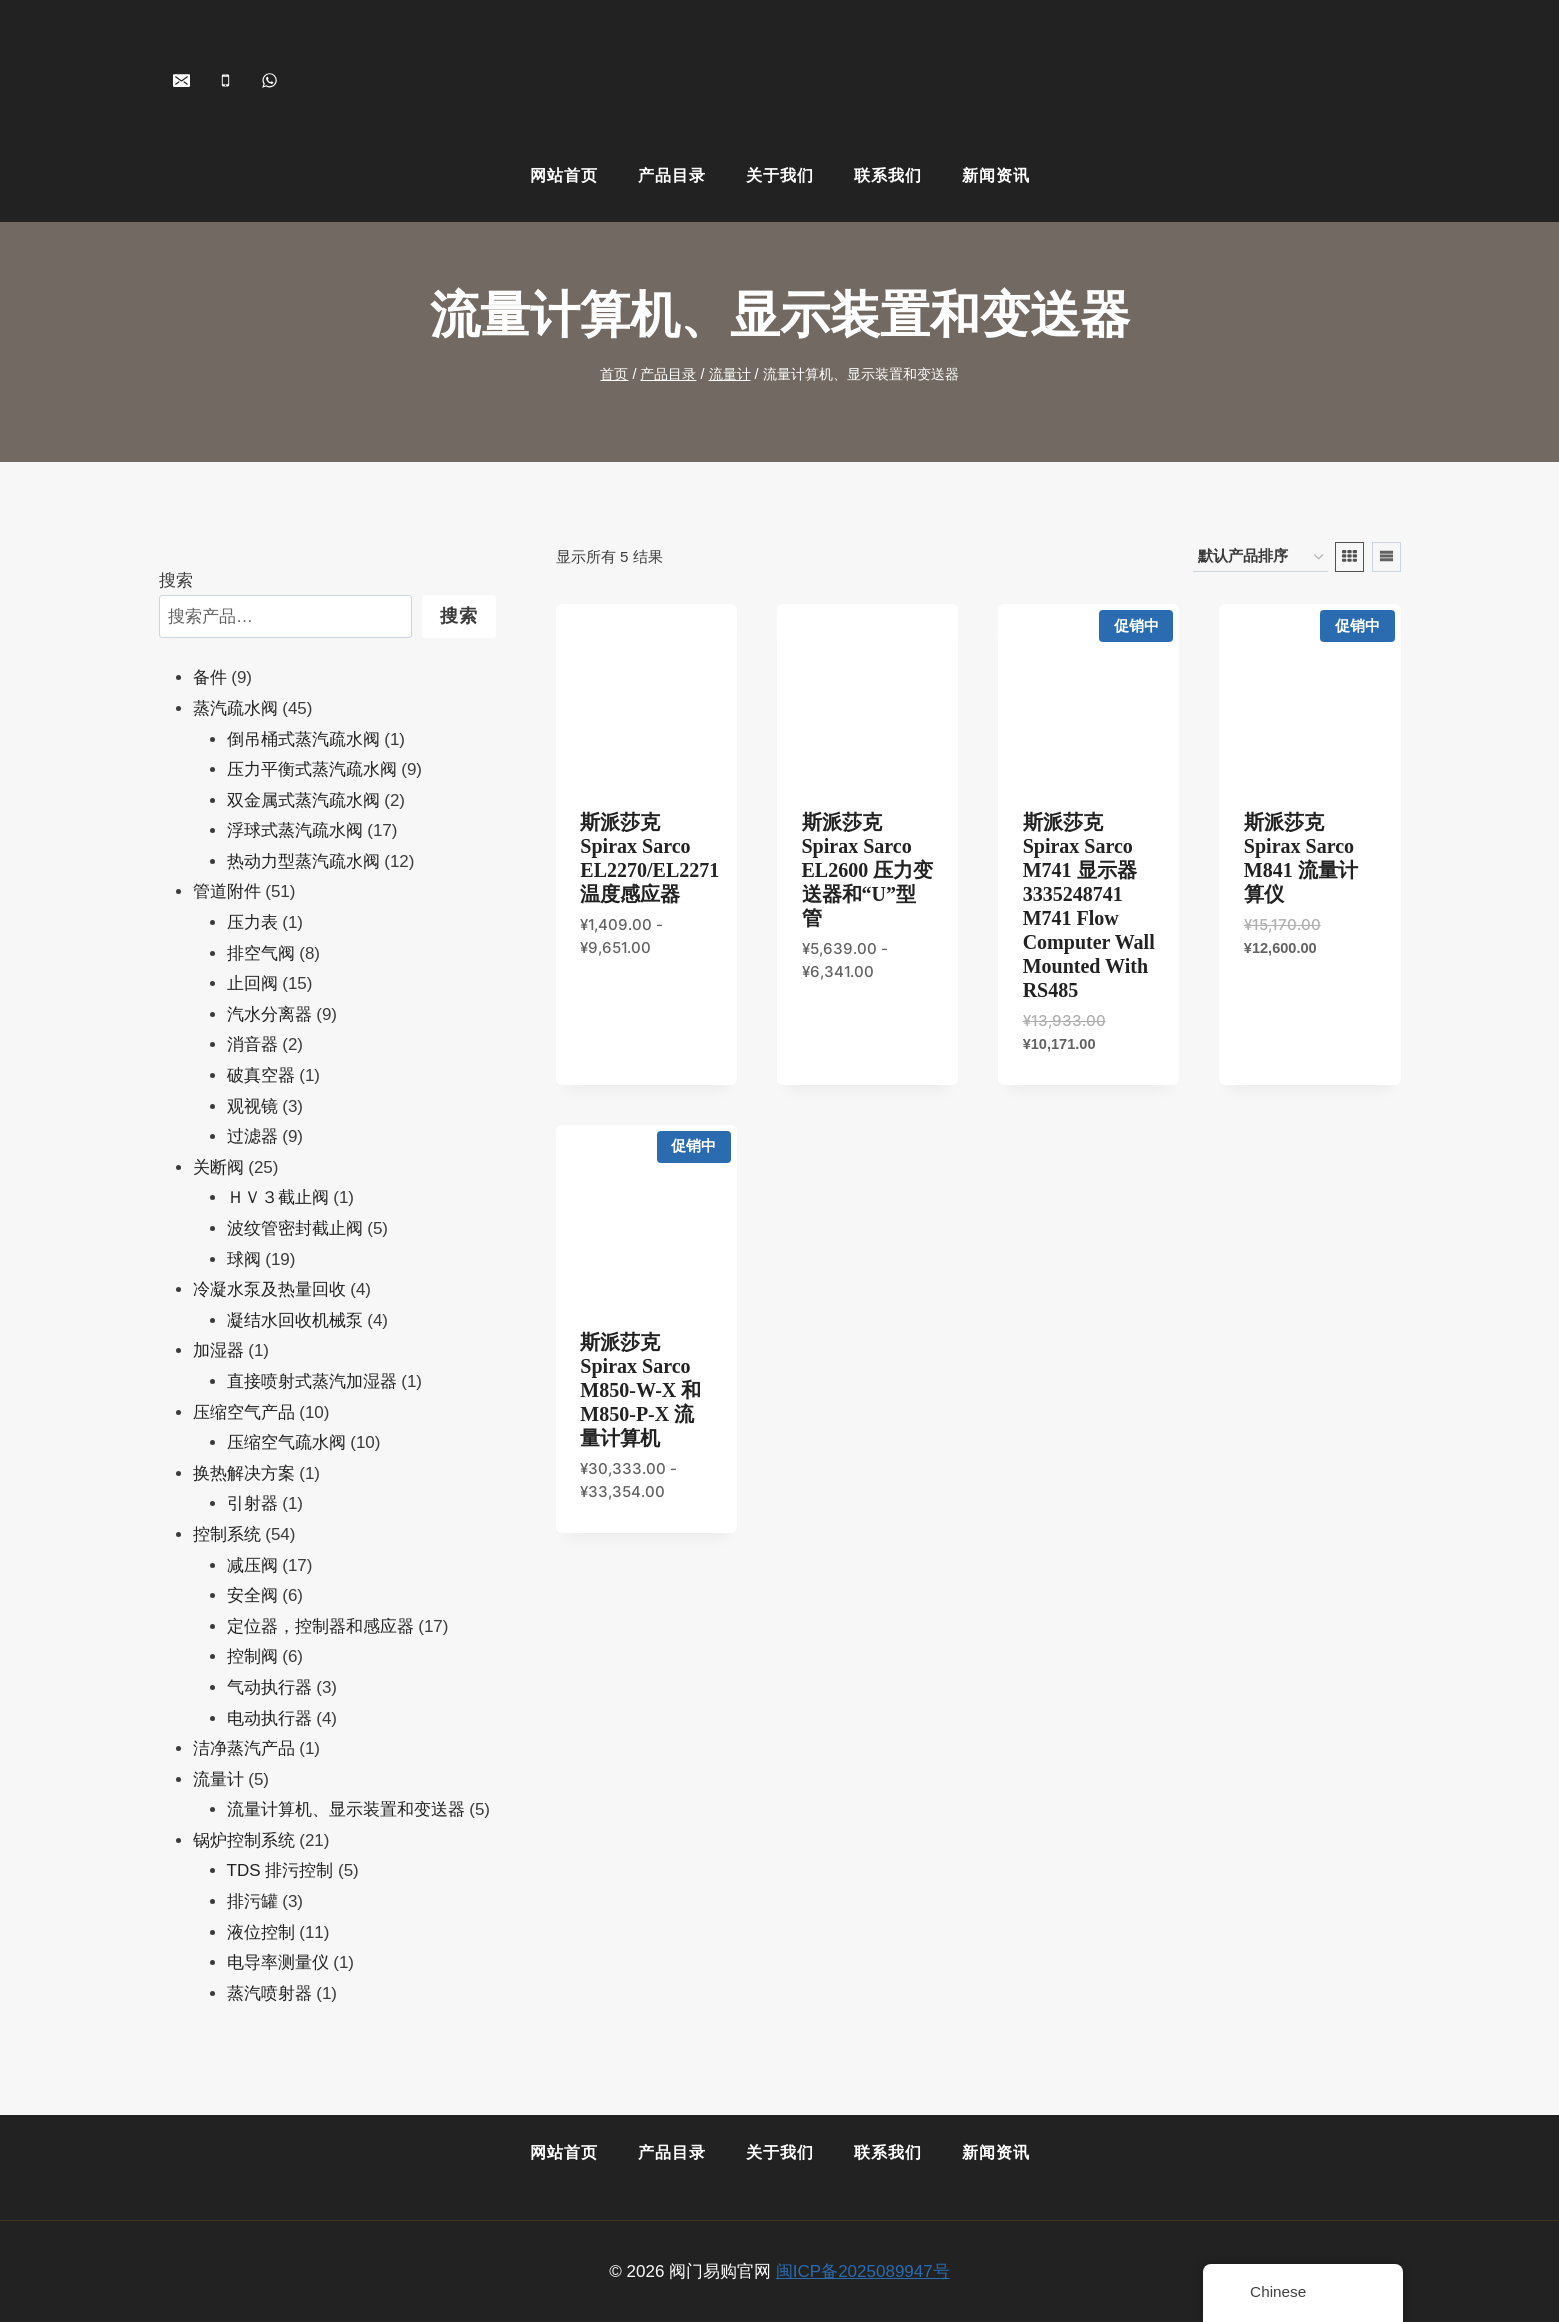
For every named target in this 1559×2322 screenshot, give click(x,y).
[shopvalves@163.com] (182, 80)
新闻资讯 (996, 175)
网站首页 (564, 175)
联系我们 (888, 175)
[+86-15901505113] (226, 80)
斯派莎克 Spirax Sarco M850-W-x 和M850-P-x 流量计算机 (640, 1390)
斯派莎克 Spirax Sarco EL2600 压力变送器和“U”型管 (868, 870)
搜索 (176, 580)
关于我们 (780, 175)
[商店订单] (1260, 557)
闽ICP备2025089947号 (863, 2271)
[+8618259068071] (270, 80)
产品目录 (672, 175)
